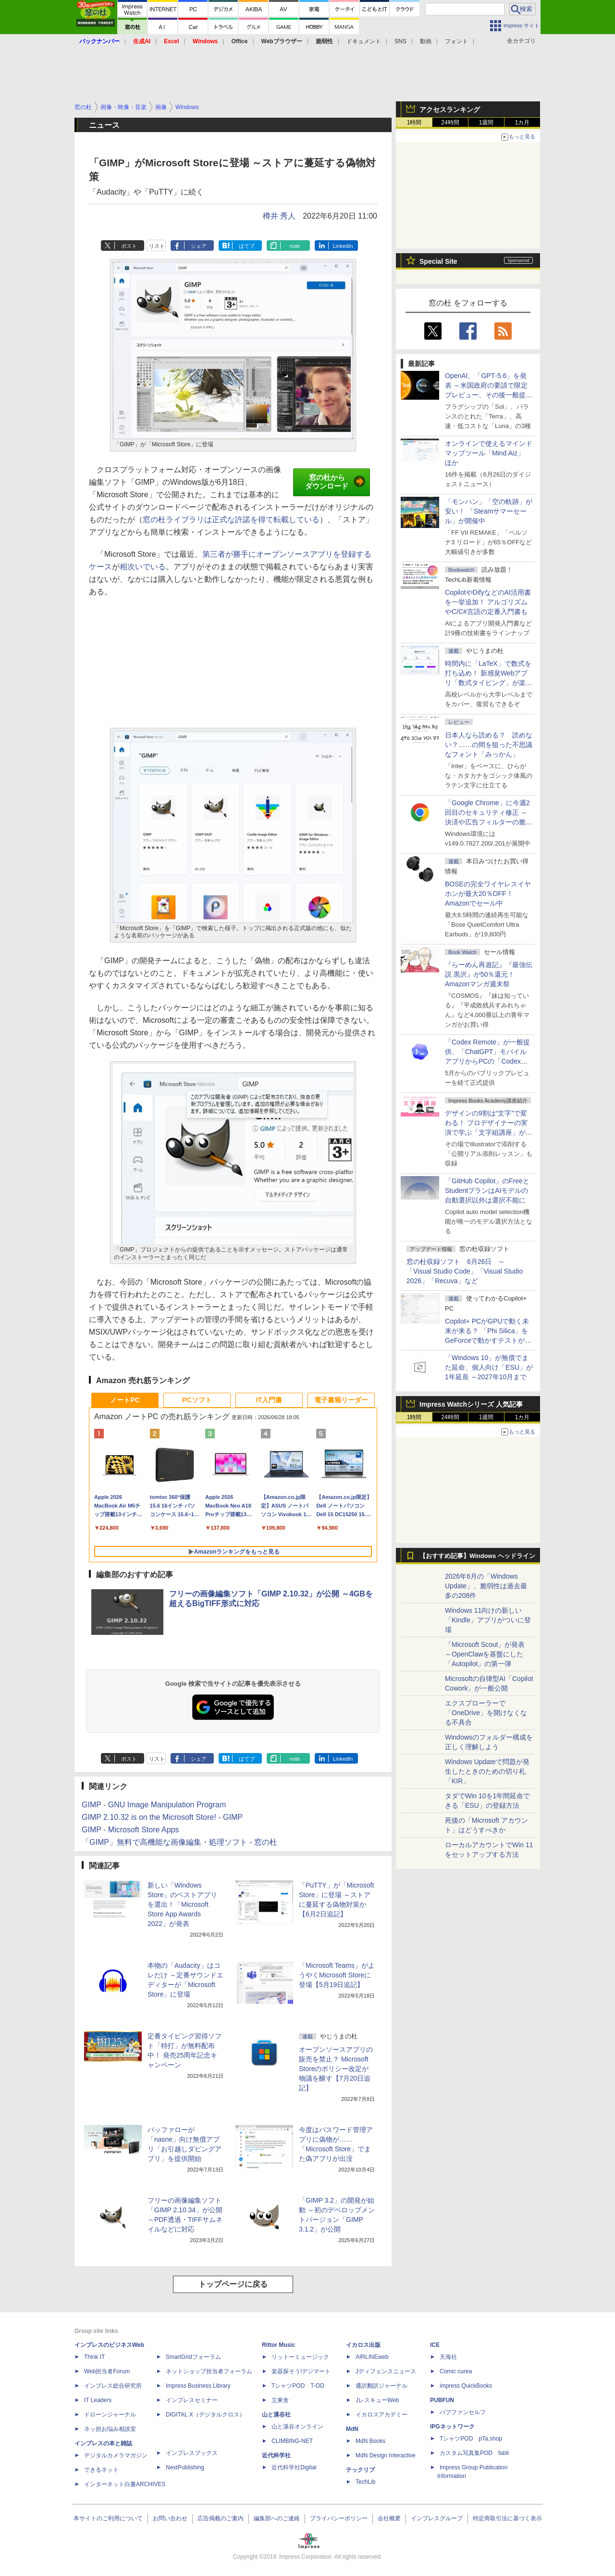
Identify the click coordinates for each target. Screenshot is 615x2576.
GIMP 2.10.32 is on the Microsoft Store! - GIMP (162, 1817)
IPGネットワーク (452, 2426)
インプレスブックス (192, 2453)
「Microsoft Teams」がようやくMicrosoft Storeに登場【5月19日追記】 (337, 1975)
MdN (352, 2429)
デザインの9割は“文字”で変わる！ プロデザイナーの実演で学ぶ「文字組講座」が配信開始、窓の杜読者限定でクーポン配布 (488, 1132)
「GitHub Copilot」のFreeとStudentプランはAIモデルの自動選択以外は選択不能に (487, 1190)
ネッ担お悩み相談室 (110, 2429)
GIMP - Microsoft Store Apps (130, 1830)
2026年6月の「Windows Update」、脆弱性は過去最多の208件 (486, 1585)
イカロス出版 (363, 2345)
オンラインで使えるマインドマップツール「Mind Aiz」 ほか (488, 453)
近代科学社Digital (293, 2467)
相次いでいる (143, 567)
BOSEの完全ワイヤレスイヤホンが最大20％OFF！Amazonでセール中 (488, 893)
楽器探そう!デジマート (301, 2371)
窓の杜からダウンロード (335, 482)
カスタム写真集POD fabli (474, 2453)
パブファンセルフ (463, 2412)
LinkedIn (343, 246)
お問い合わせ (170, 2518)
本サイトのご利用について (108, 2518)
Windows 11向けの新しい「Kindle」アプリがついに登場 (488, 1620)
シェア (199, 246)
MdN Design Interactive (386, 2455)
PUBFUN (442, 2400)
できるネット (101, 2469)
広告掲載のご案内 (220, 2518)
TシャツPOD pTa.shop (471, 2438)
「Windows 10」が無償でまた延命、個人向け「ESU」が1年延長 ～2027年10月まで (489, 1367)
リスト (157, 246)
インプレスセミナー (192, 2400)
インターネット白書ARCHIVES (124, 2484)
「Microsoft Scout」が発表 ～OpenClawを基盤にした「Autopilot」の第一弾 (485, 1654)
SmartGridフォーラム (193, 2357)
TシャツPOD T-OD (297, 2385)
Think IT (94, 2357)
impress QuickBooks (466, 2385)
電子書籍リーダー (341, 1400)
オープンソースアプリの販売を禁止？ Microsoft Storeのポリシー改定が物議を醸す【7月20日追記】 (336, 2069)
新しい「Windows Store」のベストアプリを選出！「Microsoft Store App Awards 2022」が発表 (182, 1904)
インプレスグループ (437, 2518)
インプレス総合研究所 (113, 2385)
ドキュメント (363, 41)
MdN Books (370, 2441)
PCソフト (196, 1400)
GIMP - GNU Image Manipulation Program (154, 1805)
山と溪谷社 (276, 2414)
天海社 (448, 2357)
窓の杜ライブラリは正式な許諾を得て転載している (231, 519)
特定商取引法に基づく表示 (507, 2518)
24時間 (450, 122)
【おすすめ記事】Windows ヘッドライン (477, 1556)
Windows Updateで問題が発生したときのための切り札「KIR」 (487, 1771)
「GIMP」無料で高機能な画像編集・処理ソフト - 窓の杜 (179, 1842)
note (295, 246)
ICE (435, 2345)
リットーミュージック (300, 2357)
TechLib (365, 2481)
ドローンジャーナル (110, 2414)
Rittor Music (278, 2345)
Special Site (438, 261)
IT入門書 (269, 1400)
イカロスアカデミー (381, 2414)
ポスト (129, 246)
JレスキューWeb (377, 2400)
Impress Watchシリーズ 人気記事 (471, 1404)
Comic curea (456, 2371)
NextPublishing (185, 2467)
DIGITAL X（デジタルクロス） (205, 2414)
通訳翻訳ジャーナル (381, 2385)
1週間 (486, 122)
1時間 (414, 122)
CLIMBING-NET (292, 2441)
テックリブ (360, 2469)
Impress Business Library (198, 2385)
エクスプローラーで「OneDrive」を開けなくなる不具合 (486, 1712)
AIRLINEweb (372, 2357)
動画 (425, 41)
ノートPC (124, 1400)
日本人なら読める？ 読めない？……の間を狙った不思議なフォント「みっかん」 (488, 744)
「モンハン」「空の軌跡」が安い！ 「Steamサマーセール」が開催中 (488, 511)
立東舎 (280, 2400)
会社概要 (389, 2518)
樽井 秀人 (279, 216)
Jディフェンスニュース (386, 2371)
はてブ (247, 246)
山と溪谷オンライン (297, 2426)
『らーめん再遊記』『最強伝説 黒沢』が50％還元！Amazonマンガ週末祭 (488, 974)
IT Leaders (97, 2400)
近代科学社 (276, 2455)
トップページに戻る (233, 2284)
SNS (400, 41)
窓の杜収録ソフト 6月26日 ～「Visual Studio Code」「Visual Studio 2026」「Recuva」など (464, 1271)
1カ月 (522, 122)
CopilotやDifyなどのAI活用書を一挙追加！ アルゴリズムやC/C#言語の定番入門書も (488, 602)
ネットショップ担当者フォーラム (209, 2371)
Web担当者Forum (107, 2371)
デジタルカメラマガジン (116, 2455)
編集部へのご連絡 (277, 2518)
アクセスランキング (449, 109)
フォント (456, 41)
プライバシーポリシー (339, 2518)
